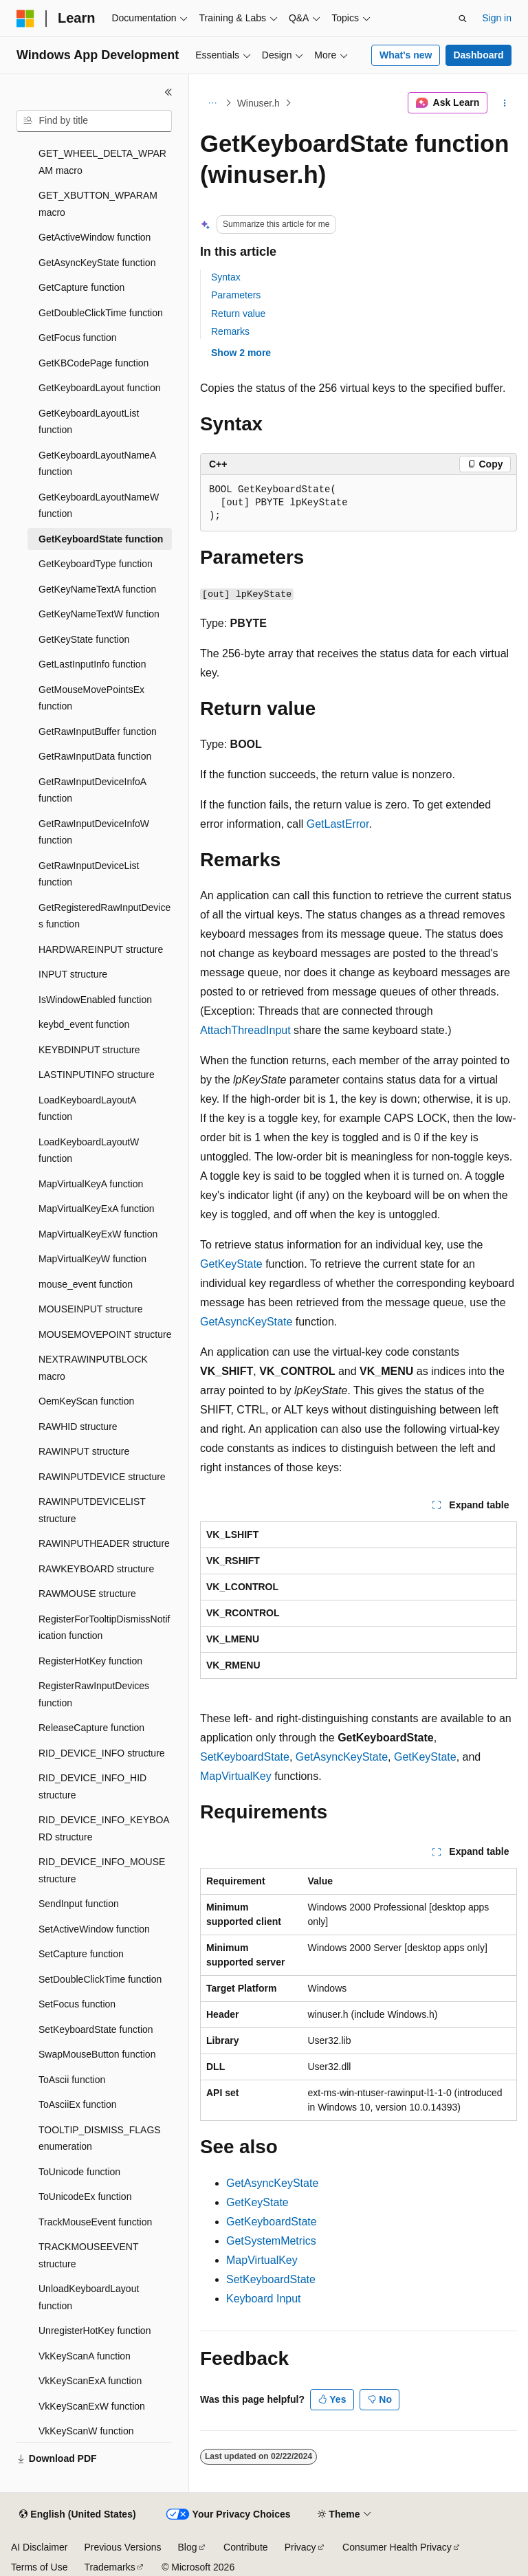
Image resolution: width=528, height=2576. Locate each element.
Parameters (236, 294)
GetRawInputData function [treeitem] (94, 756)
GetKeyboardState (271, 2221)
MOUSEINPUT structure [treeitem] (90, 1308)
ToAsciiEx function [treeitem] (77, 2104)
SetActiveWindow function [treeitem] (94, 1929)
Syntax (226, 277)
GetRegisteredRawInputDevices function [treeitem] (104, 916)
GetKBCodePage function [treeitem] (93, 362)
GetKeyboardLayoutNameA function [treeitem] (96, 464)
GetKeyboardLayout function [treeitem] (99, 387)
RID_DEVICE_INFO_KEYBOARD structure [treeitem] (104, 1828)
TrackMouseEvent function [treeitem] (95, 2221)
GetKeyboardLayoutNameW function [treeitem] (98, 506)
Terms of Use (39, 2567)
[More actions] (505, 103)
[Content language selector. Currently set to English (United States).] (77, 2515)
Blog (187, 2547)
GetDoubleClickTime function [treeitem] (100, 312)
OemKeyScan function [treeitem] (86, 1401)
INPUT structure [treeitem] (72, 974)
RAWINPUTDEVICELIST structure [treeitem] (92, 1510)
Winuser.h (258, 103)
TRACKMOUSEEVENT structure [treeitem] (88, 2255)
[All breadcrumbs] (212, 103)
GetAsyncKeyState (246, 1322)
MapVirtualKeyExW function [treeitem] (97, 1234)
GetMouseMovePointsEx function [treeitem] (91, 698)
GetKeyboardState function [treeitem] (100, 538)
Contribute (245, 2547)
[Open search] (462, 18)
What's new (406, 54)
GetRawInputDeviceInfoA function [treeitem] (92, 790)
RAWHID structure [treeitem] (78, 1426)
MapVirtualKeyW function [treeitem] (92, 1258)
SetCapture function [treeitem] (81, 1953)
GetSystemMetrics (271, 2241)
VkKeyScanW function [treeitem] (86, 2430)
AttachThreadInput (245, 1030)
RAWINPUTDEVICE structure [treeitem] (102, 1476)
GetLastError (338, 824)
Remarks (230, 331)
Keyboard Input (263, 2298)
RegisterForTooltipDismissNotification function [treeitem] (104, 1628)
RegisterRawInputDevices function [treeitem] (93, 1694)
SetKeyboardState (244, 1757)
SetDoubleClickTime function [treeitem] (100, 1979)
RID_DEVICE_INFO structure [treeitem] (101, 1753)
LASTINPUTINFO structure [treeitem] (96, 1074)
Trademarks (109, 2567)
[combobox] (94, 121)
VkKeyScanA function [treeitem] (84, 2356)
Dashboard (478, 54)
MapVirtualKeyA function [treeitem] (90, 1183)
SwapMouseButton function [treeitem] (96, 2054)
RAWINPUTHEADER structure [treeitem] (104, 1543)
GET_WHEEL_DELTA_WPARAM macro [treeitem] (102, 162)
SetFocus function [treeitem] (77, 2004)
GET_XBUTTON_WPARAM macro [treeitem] (97, 204)
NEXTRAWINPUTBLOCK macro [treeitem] (93, 1368)
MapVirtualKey (236, 1776)
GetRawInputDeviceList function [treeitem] (88, 874)
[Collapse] (168, 92)
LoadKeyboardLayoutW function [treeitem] (88, 1150)
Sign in (497, 17)
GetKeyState (231, 1264)
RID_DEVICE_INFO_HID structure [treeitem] (92, 1786)
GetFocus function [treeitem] (77, 337)
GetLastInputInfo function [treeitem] (92, 664)
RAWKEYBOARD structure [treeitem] (96, 1568)
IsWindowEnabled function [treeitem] (95, 999)
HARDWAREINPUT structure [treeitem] (100, 949)
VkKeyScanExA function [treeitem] (90, 2380)
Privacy (300, 2547)
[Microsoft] (25, 18)
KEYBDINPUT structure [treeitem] (89, 1049)
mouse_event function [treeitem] (85, 1284)
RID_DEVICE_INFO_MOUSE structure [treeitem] (101, 1870)
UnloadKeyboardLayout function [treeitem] (88, 2297)
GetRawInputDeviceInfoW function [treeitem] (93, 832)
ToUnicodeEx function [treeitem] (84, 2196)
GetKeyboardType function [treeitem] (95, 563)
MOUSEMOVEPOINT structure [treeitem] (104, 1334)
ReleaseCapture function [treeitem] (91, 1727)
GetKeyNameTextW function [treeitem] (99, 613)
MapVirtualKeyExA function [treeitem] (96, 1208)
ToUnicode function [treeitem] (79, 2171)
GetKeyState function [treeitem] (83, 639)
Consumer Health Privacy (397, 2547)
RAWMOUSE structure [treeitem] (87, 1593)
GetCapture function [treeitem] (81, 287)
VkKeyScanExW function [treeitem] (91, 2406)
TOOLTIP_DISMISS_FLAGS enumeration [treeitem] (99, 2138)
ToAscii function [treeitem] (71, 2079)
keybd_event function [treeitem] (83, 1024)
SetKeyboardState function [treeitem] (95, 2029)
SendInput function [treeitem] (78, 1903)
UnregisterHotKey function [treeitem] (94, 2330)
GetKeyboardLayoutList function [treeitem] (88, 422)
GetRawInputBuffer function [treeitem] (97, 731)
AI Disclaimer (39, 2547)
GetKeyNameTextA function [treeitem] (97, 589)
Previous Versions (122, 2547)
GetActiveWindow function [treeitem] (94, 237)
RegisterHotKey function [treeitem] (90, 1660)
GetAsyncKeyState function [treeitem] (96, 262)
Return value (238, 313)
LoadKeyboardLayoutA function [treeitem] (87, 1108)
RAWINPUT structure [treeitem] (83, 1451)
